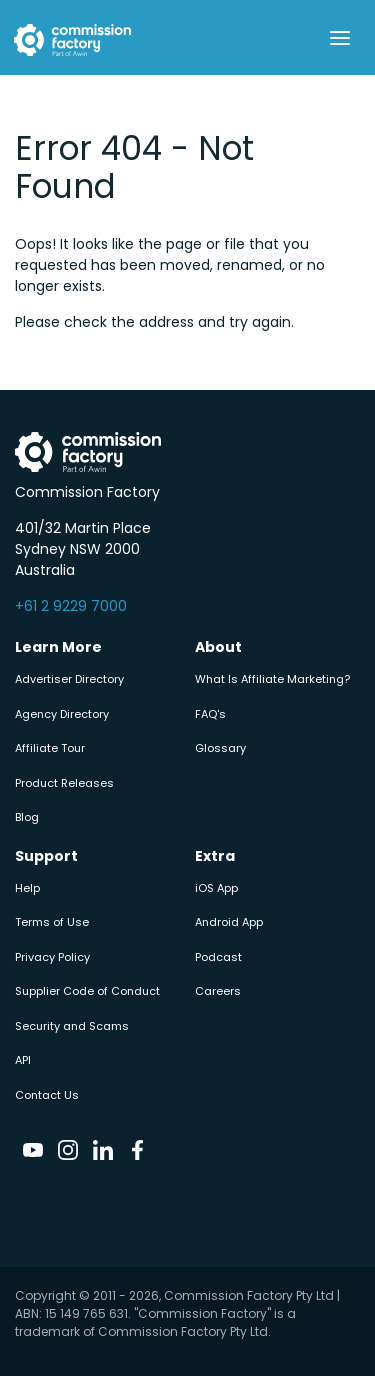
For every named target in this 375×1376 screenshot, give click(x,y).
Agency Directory (62, 714)
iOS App (216, 888)
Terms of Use (52, 922)
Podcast (218, 957)
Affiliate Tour (50, 748)
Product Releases (64, 783)
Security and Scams (72, 1026)
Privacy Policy (52, 957)
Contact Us (47, 1095)
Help (27, 888)
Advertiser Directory (69, 679)
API (23, 1060)
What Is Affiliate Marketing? (272, 679)
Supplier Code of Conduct (87, 991)
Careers (218, 991)
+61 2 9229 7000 (71, 606)
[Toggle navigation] (339, 38)
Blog (27, 817)
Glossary (220, 748)
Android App (229, 922)
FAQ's (210, 714)
